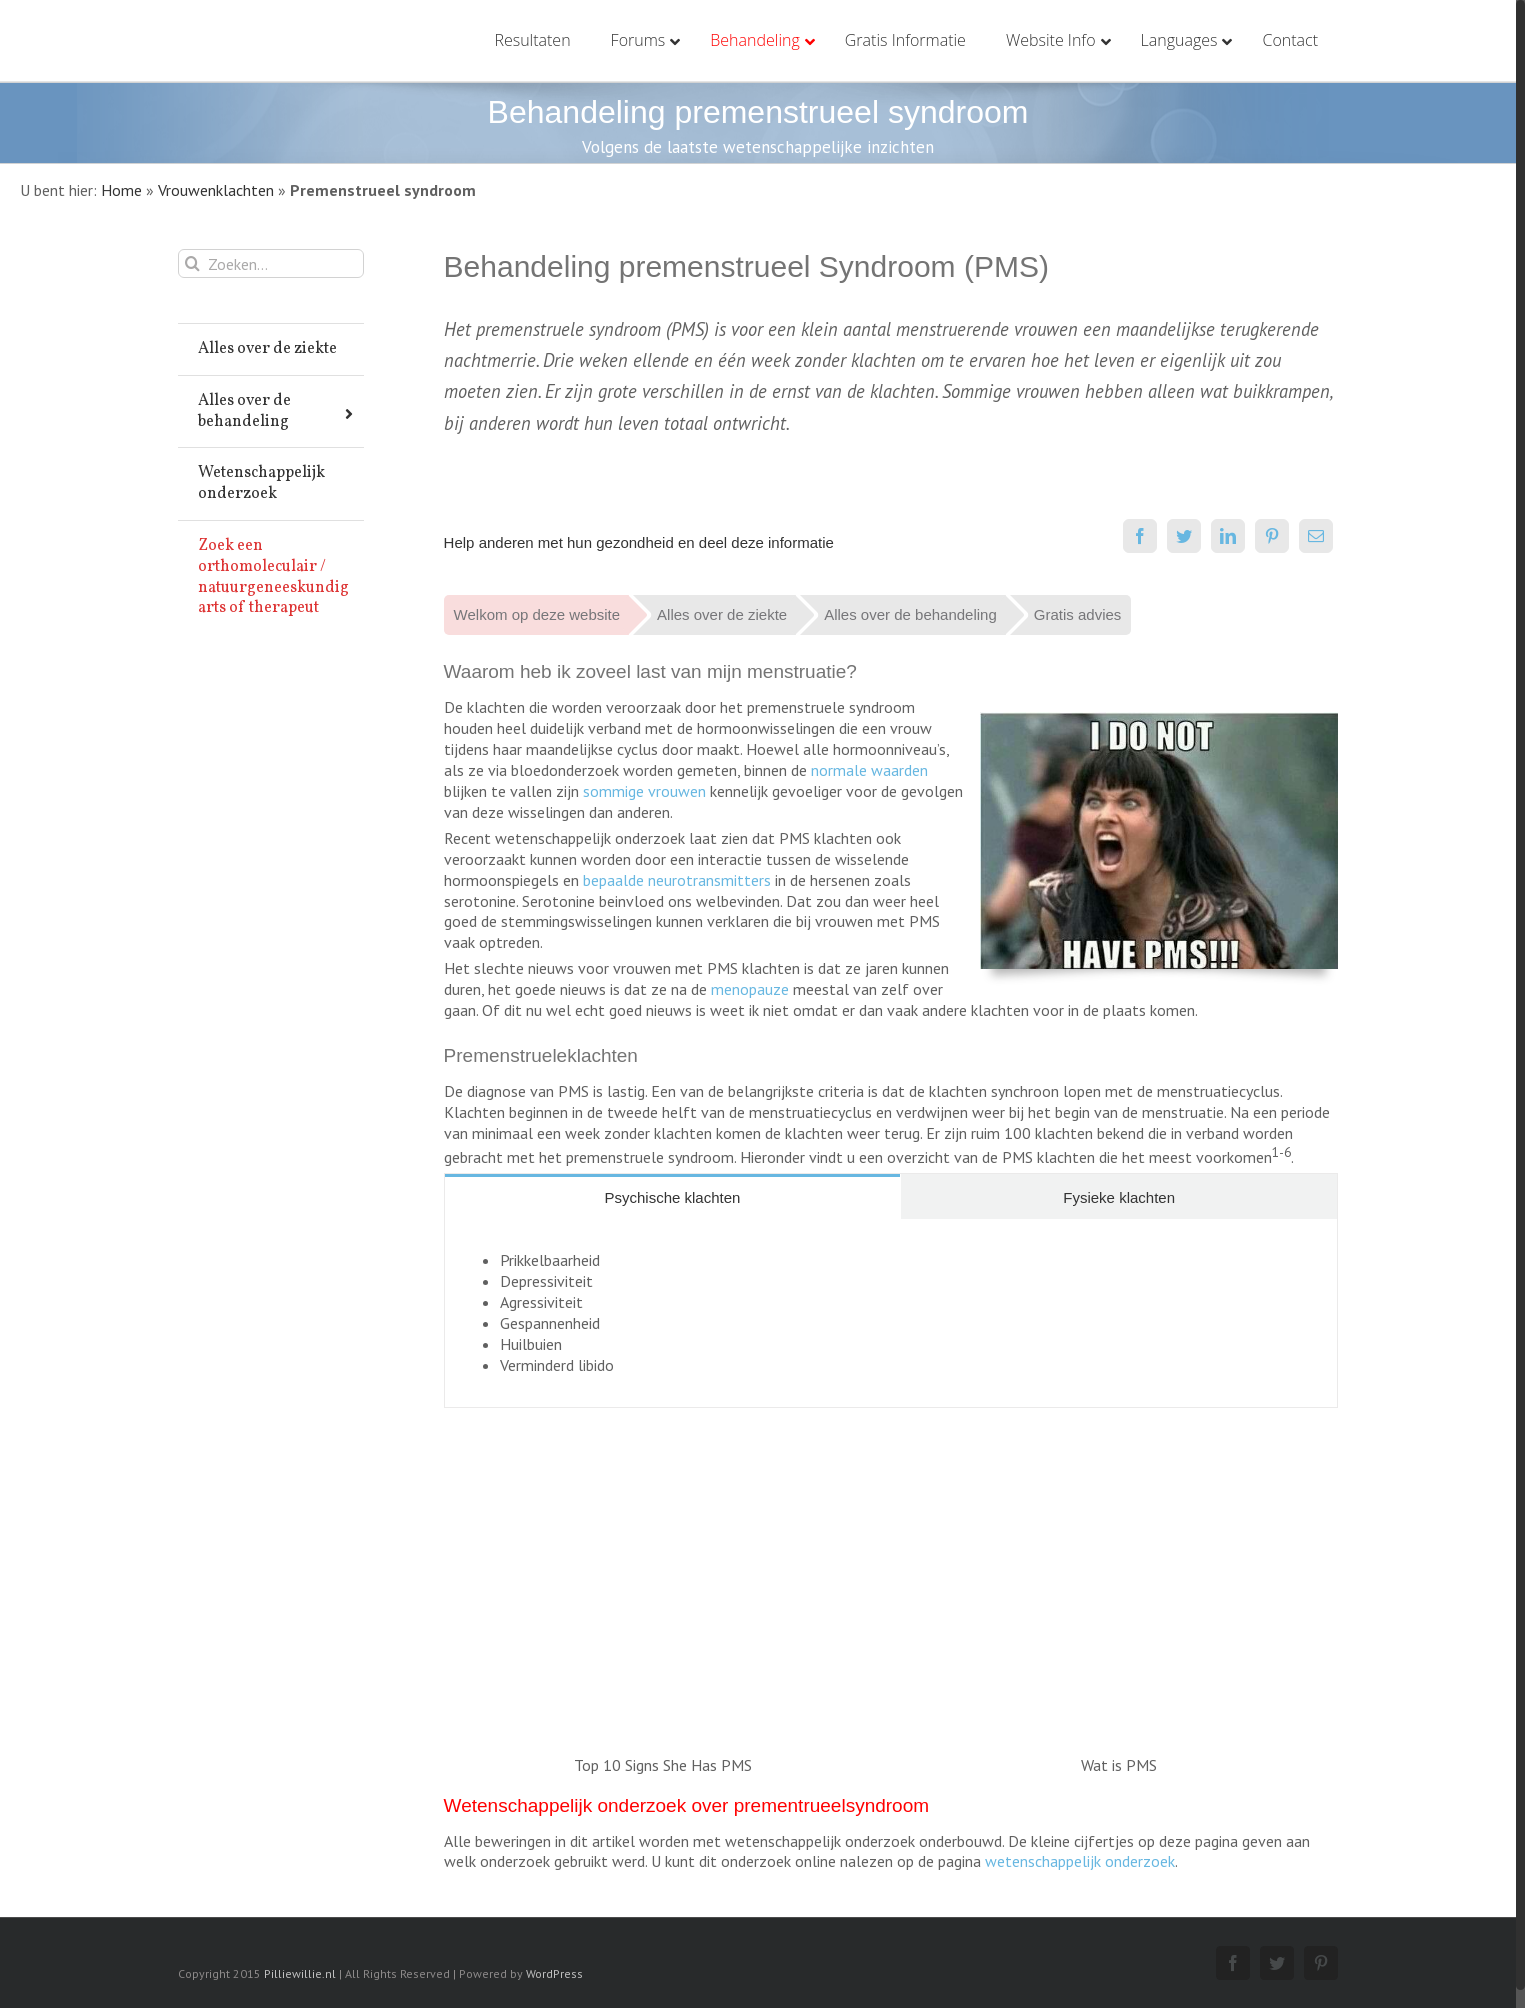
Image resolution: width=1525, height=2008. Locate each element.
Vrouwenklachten (216, 190)
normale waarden (869, 770)
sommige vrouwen (644, 791)
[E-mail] (1316, 536)
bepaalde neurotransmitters (677, 880)
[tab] (673, 1196)
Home (121, 190)
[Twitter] (1184, 536)
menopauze (750, 989)
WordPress (554, 1973)
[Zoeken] (192, 263)
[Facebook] (1140, 536)
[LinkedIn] (1228, 536)
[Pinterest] (1272, 536)
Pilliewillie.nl (300, 1973)
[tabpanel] (891, 1313)
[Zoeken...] (271, 263)
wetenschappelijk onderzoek (1080, 1861)
